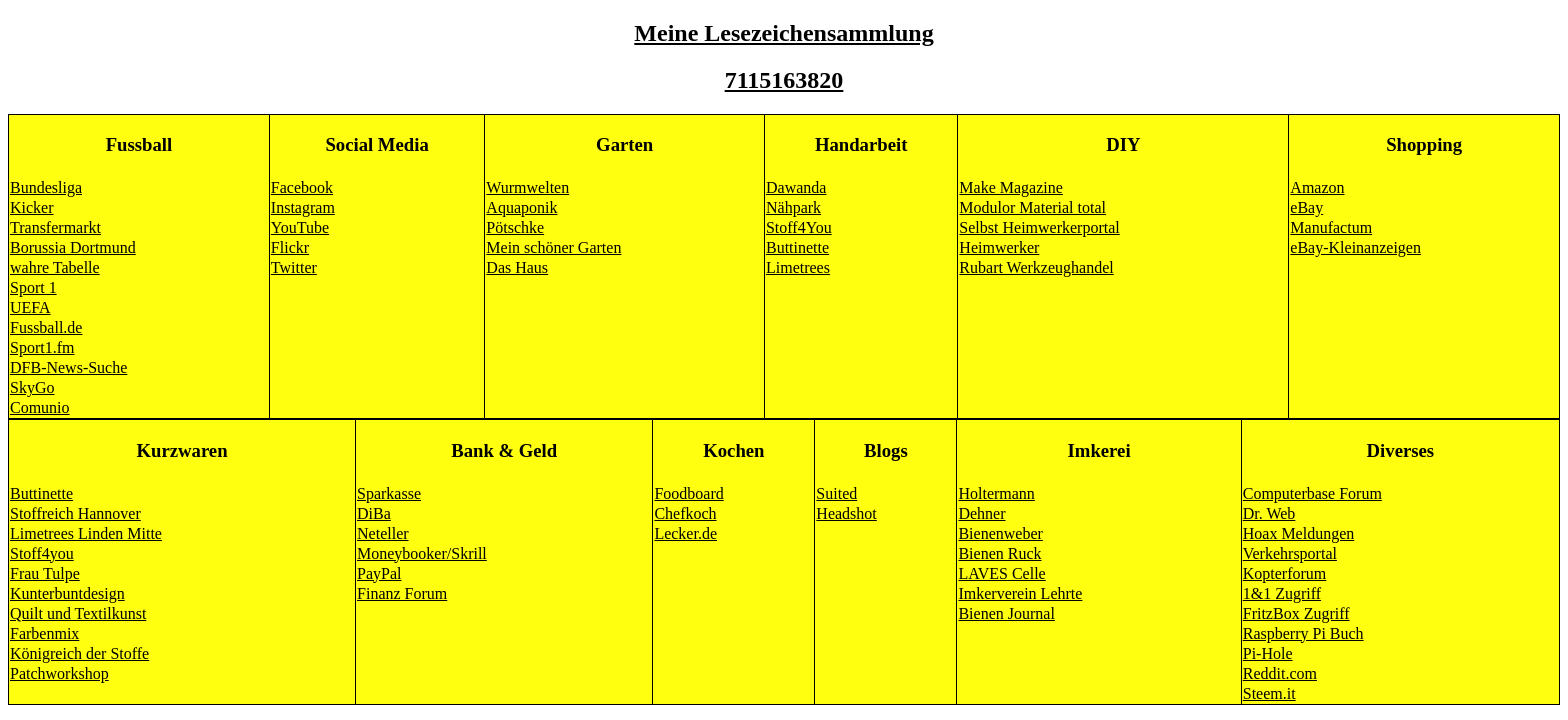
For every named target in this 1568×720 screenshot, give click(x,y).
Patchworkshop (59, 673)
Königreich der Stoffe (79, 653)
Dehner (981, 513)
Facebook (302, 187)
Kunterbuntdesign (67, 593)
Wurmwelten (527, 187)
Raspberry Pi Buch (1303, 633)
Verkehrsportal (1290, 553)
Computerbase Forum (1312, 493)
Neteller (383, 533)
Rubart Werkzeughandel (1036, 267)
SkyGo (32, 387)
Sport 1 (33, 287)
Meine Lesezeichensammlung (783, 33)
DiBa (374, 513)
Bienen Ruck (999, 553)
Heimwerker (999, 247)
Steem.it (1269, 693)
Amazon (1317, 187)
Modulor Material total (1032, 207)
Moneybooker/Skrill (422, 553)
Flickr (290, 247)
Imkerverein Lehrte (1020, 593)
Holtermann (996, 493)
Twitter (294, 267)
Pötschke (515, 227)
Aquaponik (521, 207)
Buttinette (797, 247)
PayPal (379, 573)
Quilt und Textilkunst (78, 613)
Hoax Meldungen (1299, 533)
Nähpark (793, 207)
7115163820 (784, 80)
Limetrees (798, 267)
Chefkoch (685, 513)
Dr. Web (1269, 513)
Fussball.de (46, 327)
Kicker (32, 207)
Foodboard (688, 493)
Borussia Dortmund (73, 247)
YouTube (300, 227)
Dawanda (796, 187)
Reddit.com (1280, 673)
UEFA (30, 307)
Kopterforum (1285, 573)
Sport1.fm (42, 347)
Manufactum (1331, 227)
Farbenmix (44, 633)
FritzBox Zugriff (1296, 613)
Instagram (303, 207)
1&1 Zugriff (1282, 593)
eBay (1306, 207)
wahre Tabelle (55, 267)
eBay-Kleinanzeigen (1355, 247)
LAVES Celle (1001, 573)
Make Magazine (1011, 187)
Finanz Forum (402, 593)
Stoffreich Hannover (75, 513)
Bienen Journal (1006, 613)
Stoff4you (42, 553)
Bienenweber (1000, 533)
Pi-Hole (1268, 653)
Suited (836, 493)
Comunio (40, 407)
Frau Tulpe (45, 573)
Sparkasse (389, 493)
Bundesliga (46, 187)
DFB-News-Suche (68, 367)
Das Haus (517, 267)
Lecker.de (685, 533)
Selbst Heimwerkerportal (1039, 227)
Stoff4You (799, 227)
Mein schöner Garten (553, 247)
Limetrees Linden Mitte (86, 533)
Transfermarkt (55, 227)
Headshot (846, 513)
